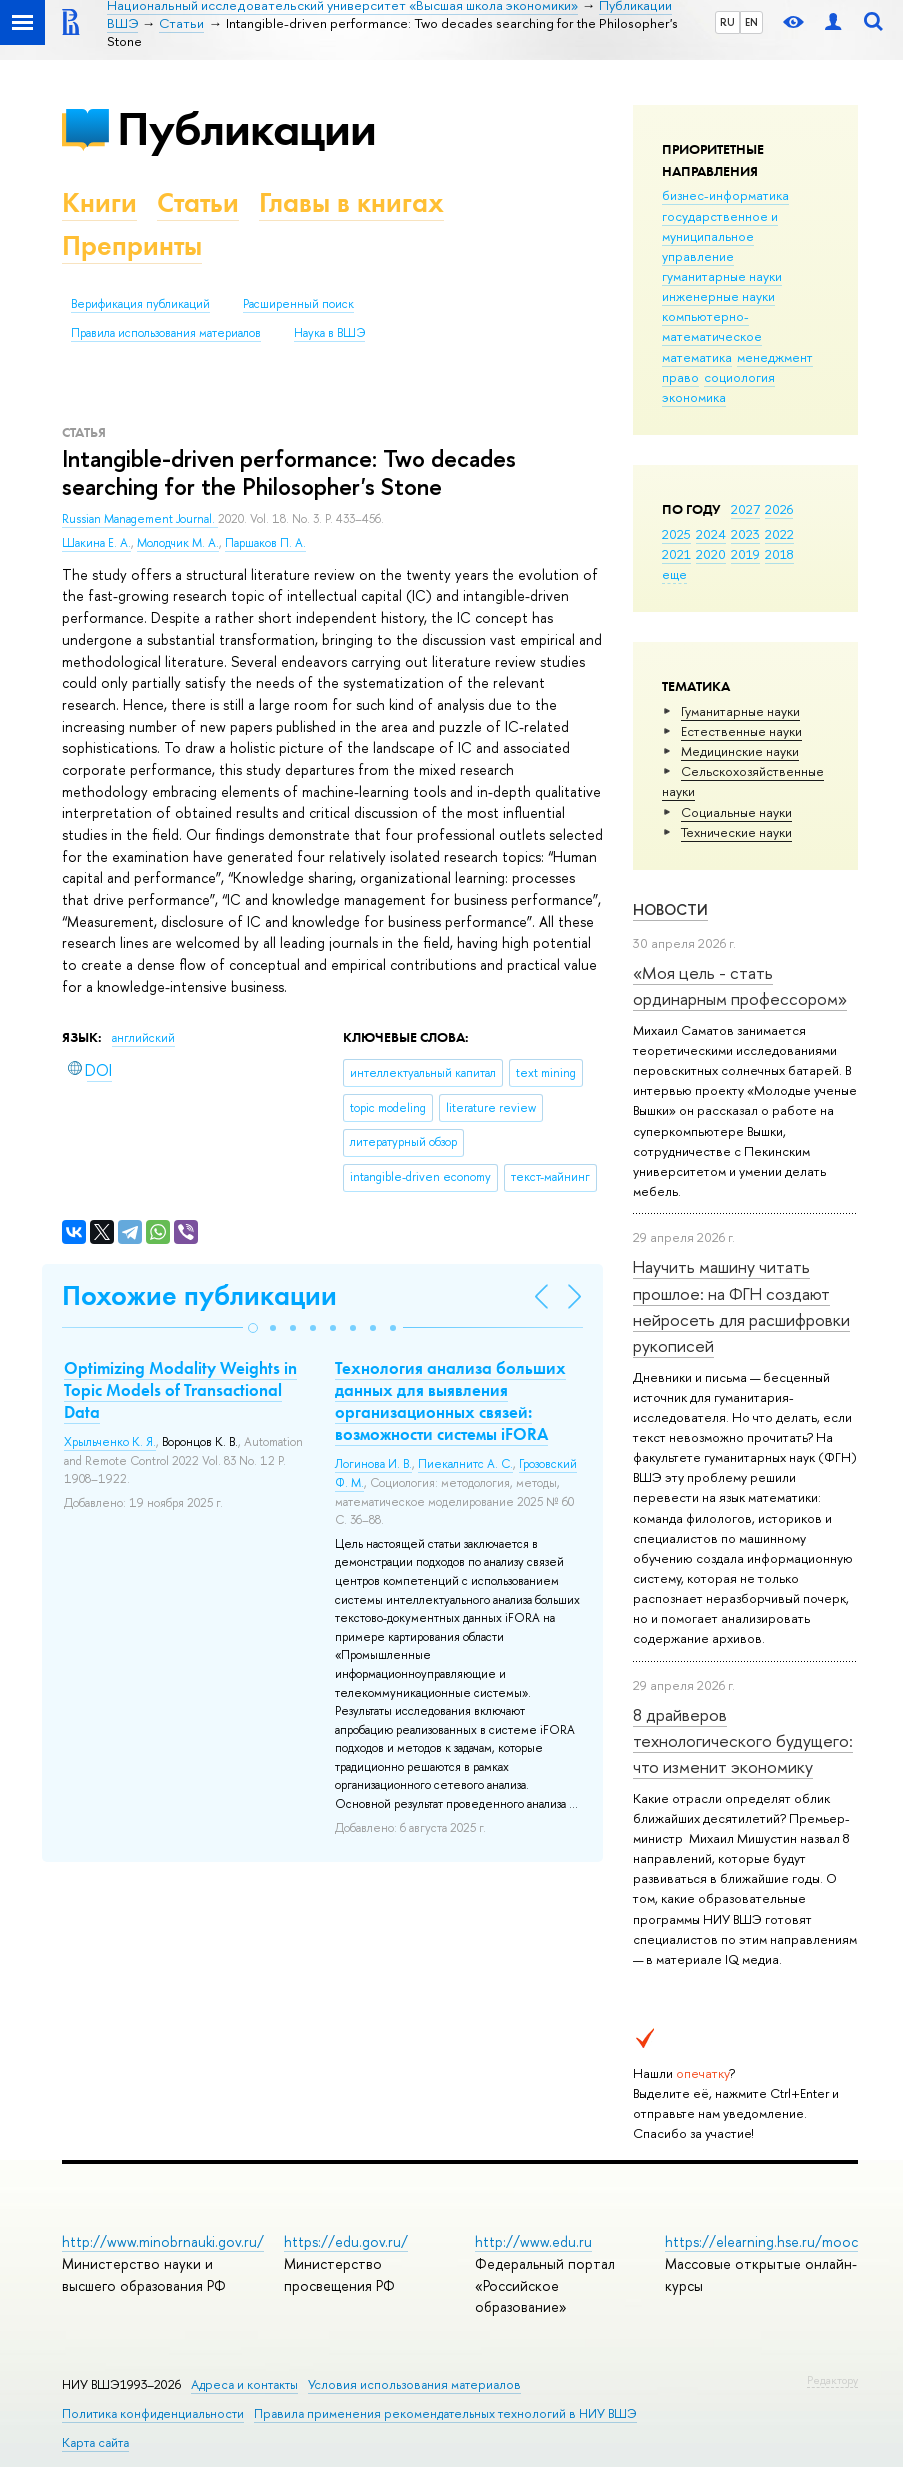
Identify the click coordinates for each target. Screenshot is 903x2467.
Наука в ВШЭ (329, 333)
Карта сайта (95, 2442)
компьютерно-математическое (712, 326)
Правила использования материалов (166, 333)
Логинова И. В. (373, 1464)
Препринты (132, 245)
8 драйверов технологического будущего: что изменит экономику (743, 1741)
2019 (745, 554)
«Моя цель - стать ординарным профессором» (740, 985)
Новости (670, 909)
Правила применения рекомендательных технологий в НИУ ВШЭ (445, 2413)
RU (727, 22)
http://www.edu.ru (533, 2241)
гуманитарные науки (722, 276)
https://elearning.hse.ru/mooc (761, 2241)
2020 (711, 554)
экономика (694, 397)
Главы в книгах (351, 202)
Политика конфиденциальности (153, 2413)
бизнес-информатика (725, 195)
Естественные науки (741, 731)
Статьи (198, 202)
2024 (711, 534)
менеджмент (775, 357)
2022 (779, 534)
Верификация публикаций (140, 304)
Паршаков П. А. (265, 543)
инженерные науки (718, 296)
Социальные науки (736, 812)
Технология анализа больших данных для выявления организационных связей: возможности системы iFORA (450, 1401)
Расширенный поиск (298, 304)
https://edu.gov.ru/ (346, 2241)
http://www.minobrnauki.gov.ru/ (163, 2241)
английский (143, 1038)
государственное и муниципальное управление (720, 236)
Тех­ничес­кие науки (736, 832)
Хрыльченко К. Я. (110, 1442)
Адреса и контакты (244, 2384)
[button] (253, 1328)
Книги (99, 202)
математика (697, 357)
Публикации (246, 128)
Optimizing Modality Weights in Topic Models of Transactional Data (180, 1390)
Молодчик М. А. (178, 543)
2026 (779, 509)
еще (674, 574)
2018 (779, 554)
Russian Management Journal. (140, 519)
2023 (745, 534)
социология (739, 377)
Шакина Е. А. (96, 543)
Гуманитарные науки (740, 711)
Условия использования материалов (414, 2384)
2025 (676, 534)
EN (751, 22)
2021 (676, 554)
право (680, 377)
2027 (745, 509)
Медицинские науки (740, 751)
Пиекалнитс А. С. (465, 1464)
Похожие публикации (199, 1295)
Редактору (832, 2380)
